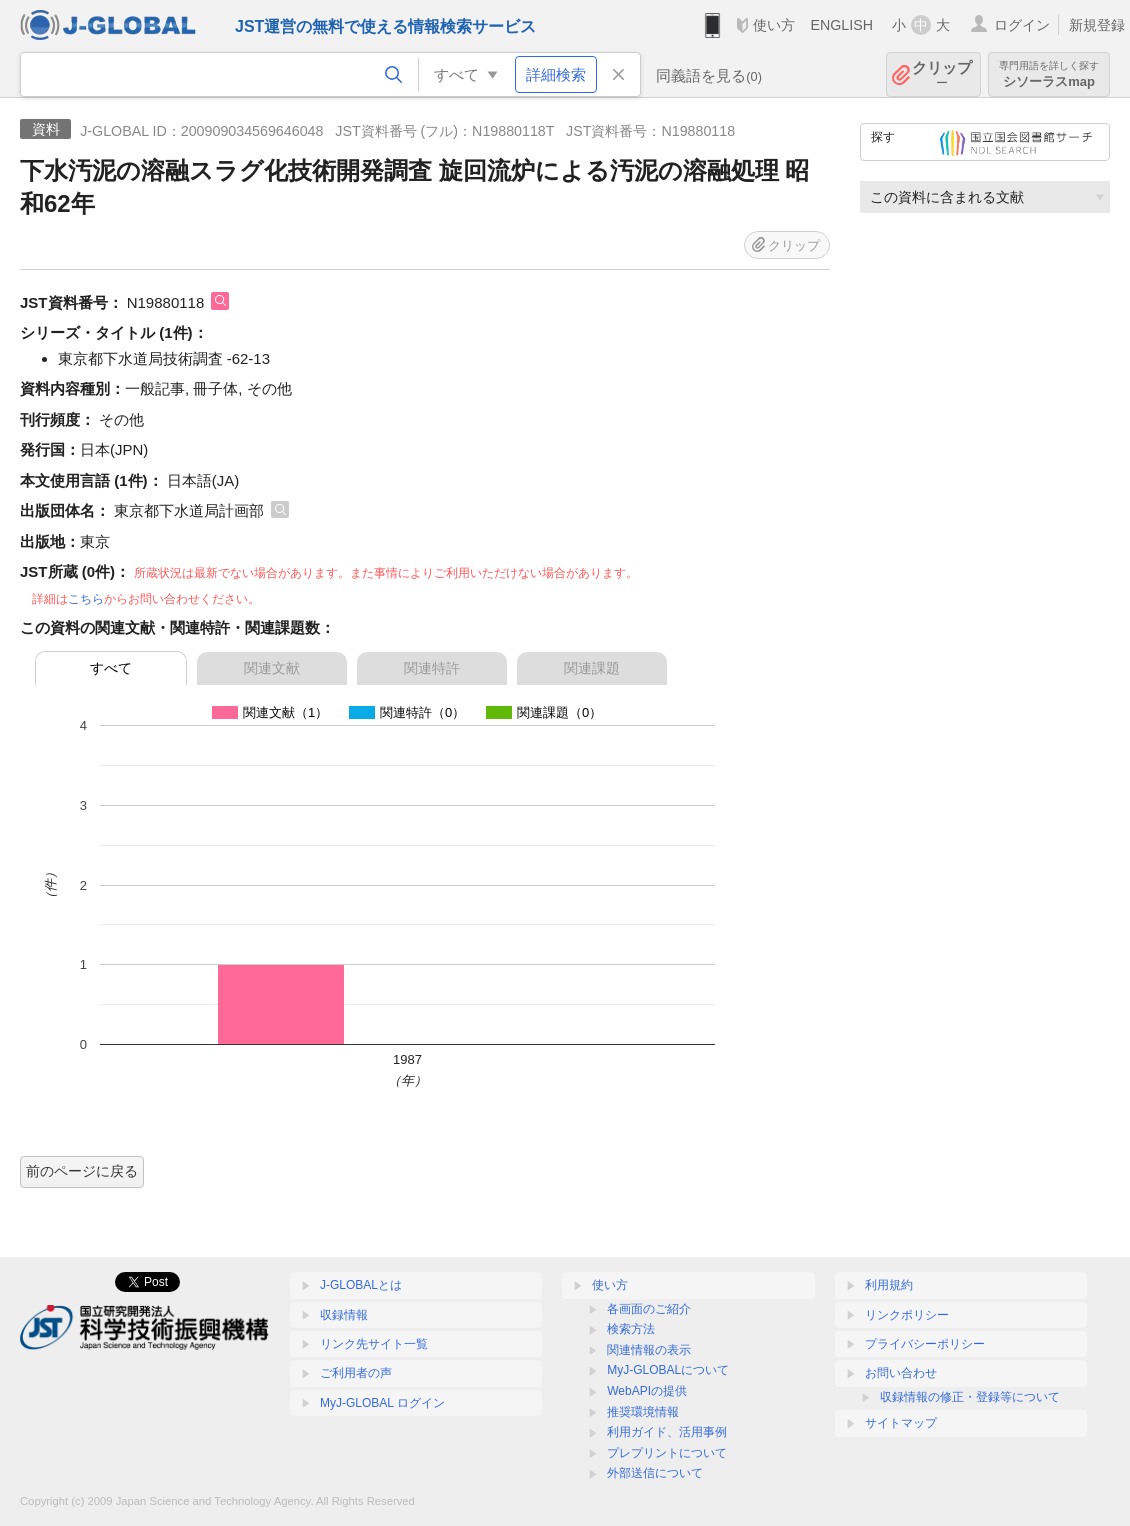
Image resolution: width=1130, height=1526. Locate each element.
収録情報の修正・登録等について (970, 1397)
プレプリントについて (667, 1453)
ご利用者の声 (356, 1373)
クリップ (942, 74)
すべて (111, 668)
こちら (86, 599)
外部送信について (655, 1473)
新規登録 (1097, 25)
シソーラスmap (1049, 74)
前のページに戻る (82, 1171)
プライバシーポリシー (925, 1344)
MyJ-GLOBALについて (668, 1370)
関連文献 (272, 668)
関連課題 (592, 668)
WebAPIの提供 (647, 1391)
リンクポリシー (907, 1315)
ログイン (1022, 25)
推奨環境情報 (643, 1412)
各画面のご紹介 (649, 1309)
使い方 (774, 25)
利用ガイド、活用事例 (667, 1432)
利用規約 (889, 1285)
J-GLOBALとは (361, 1285)
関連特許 (432, 668)
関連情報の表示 (649, 1350)
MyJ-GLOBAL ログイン (382, 1403)
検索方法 (631, 1329)
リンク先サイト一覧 (374, 1344)
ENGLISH (841, 25)
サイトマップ (901, 1423)
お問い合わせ (901, 1373)
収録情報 (344, 1315)
